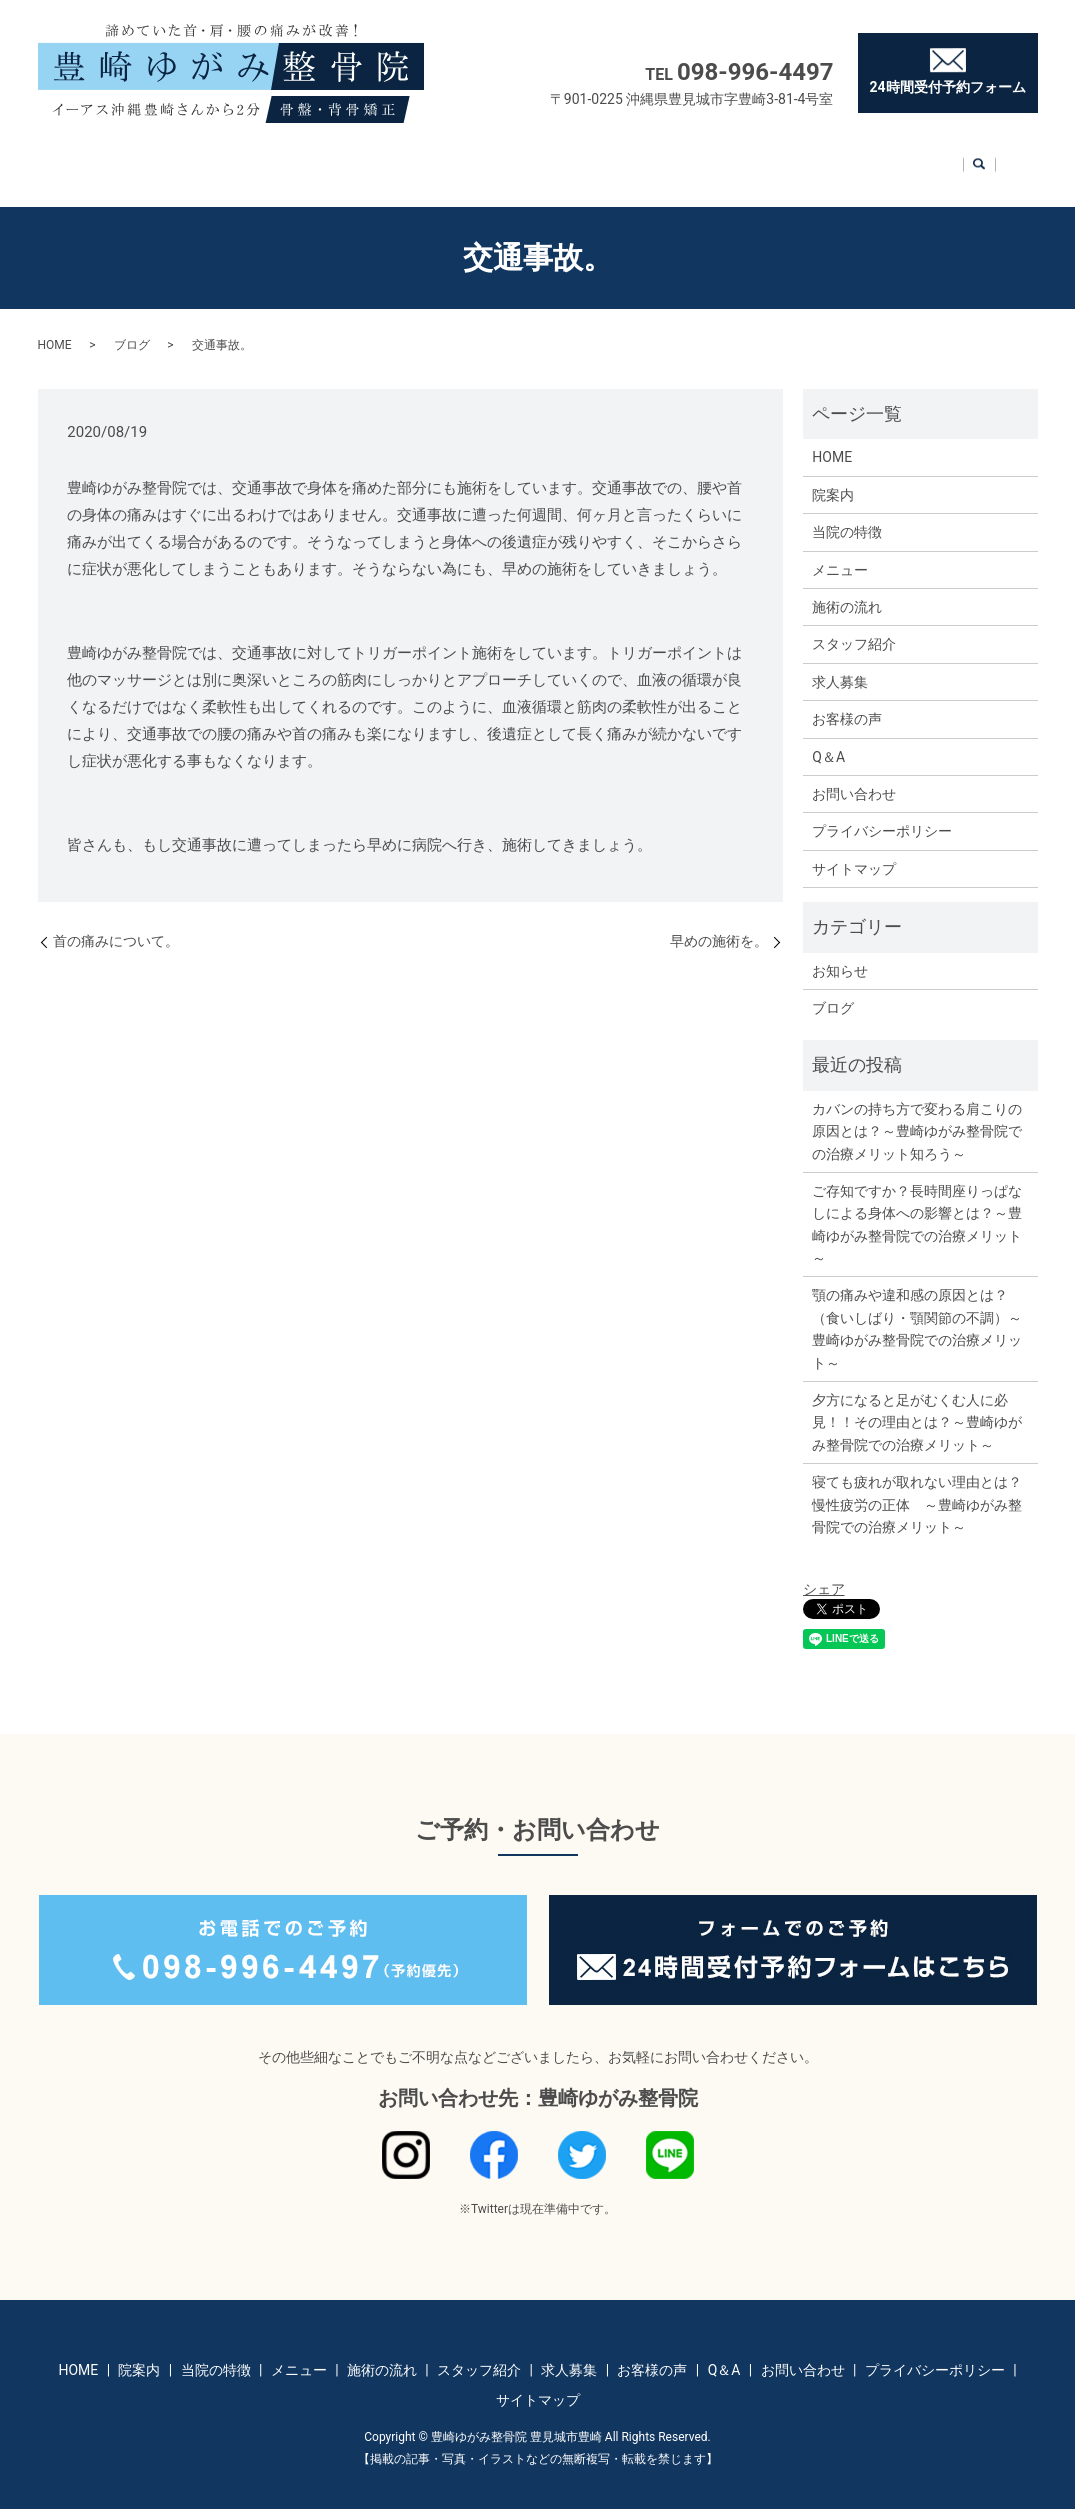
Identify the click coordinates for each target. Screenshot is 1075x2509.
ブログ (132, 326)
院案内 (161, 156)
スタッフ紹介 (555, 156)
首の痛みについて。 (116, 922)
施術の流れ (444, 156)
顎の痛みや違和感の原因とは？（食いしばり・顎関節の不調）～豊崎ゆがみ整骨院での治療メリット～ (917, 1309)
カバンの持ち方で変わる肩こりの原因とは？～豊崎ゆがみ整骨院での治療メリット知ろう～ (917, 1112)
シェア (824, 1570)
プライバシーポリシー (882, 812)
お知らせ (840, 952)
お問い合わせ (932, 156)
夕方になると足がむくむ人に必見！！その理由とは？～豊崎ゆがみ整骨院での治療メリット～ (917, 1403)
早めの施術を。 (719, 922)
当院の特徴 (251, 156)
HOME (87, 156)
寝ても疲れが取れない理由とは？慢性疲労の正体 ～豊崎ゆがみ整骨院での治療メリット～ (917, 1485)
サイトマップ (854, 850)
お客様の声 (755, 156)
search (1008, 158)
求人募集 (658, 156)
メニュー (348, 156)
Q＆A (840, 156)
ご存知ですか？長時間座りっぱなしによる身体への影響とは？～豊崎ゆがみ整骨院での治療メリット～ (917, 1205)
